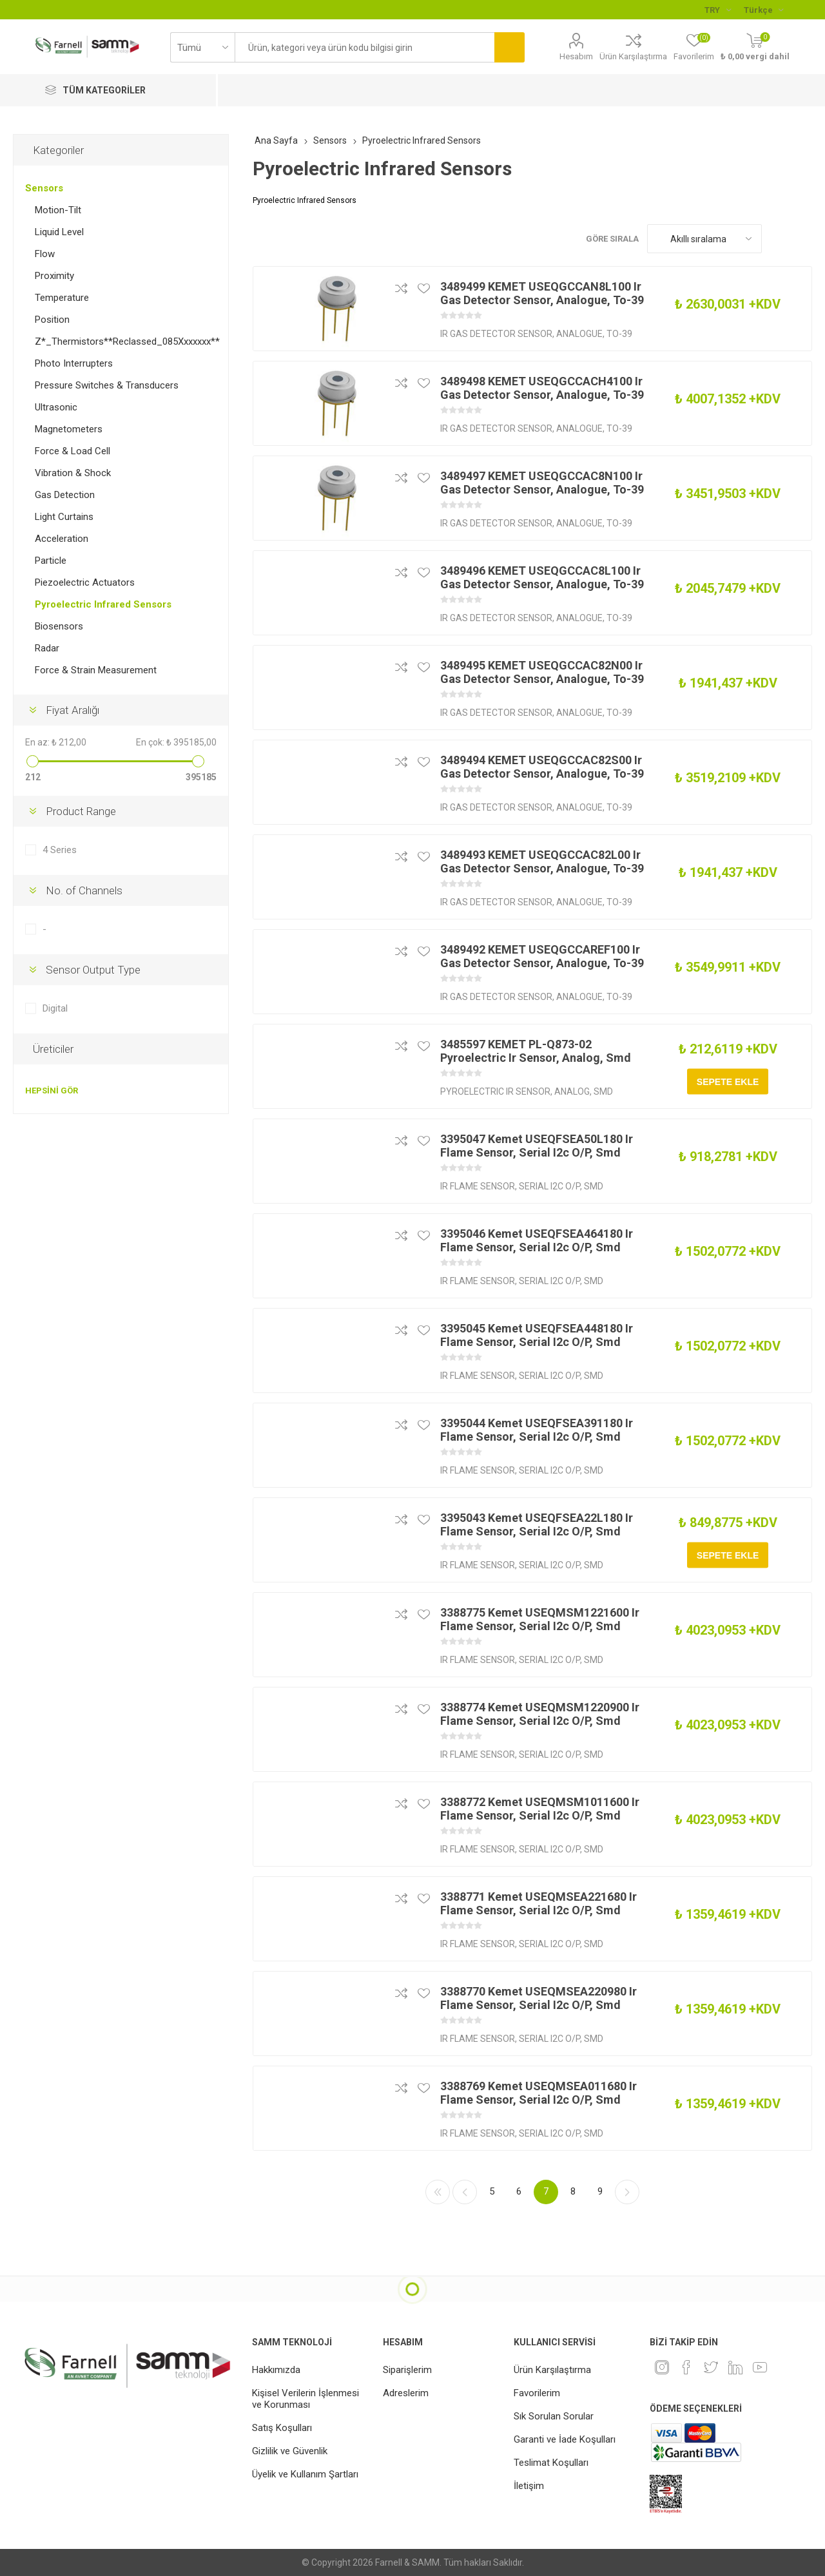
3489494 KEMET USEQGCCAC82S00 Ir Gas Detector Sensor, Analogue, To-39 (542, 766)
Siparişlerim (407, 2370)
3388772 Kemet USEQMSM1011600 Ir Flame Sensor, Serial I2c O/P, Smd (539, 1808)
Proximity (54, 276)
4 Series (60, 850)
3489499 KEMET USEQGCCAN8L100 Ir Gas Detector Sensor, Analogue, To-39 (542, 293)
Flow (45, 254)
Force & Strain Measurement (96, 670)
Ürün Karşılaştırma (633, 56)
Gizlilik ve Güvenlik (289, 2451)
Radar (47, 648)
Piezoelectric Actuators (85, 582)
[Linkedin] (735, 2367)
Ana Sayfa (276, 140)
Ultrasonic (56, 407)
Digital (55, 1008)
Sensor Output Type (93, 969)
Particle (50, 560)
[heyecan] (711, 2367)
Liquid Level (59, 232)
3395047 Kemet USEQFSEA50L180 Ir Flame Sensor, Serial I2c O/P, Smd (536, 1145)
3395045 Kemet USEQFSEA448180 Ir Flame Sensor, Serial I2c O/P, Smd (536, 1335)
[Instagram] (662, 2367)
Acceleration (61, 538)
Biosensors (59, 626)
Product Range (81, 811)
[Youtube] (760, 2367)
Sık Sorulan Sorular (554, 2416)
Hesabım (576, 56)
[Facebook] (686, 2367)
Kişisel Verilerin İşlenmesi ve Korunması (305, 2398)
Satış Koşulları (282, 2428)
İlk (437, 2192)
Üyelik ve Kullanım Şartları (305, 2474)
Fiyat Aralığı (72, 710)
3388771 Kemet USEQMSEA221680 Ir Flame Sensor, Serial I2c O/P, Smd (538, 1903)
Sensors (44, 188)
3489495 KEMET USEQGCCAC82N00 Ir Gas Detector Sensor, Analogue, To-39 (542, 672)
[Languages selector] (763, 9)
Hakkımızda (276, 2370)
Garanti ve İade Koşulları (565, 2439)
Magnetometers (68, 429)
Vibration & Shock (73, 473)
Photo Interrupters (74, 363)
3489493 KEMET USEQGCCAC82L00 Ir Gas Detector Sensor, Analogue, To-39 (542, 861)
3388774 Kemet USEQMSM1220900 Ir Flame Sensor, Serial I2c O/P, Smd (539, 1713)
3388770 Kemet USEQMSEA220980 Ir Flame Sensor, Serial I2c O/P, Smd (538, 1998)
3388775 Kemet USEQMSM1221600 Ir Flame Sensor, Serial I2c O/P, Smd (539, 1619)
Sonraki (627, 2192)
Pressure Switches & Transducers (107, 385)
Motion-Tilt (58, 210)
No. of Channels (84, 890)
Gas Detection (65, 495)
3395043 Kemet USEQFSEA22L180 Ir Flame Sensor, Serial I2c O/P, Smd (536, 1524)
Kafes (778, 238)
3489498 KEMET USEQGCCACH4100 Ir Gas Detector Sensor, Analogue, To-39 (542, 387)
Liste (802, 238)
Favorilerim (537, 2393)
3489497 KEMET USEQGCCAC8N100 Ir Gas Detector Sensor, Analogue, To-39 (542, 482)
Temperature (62, 297)
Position (52, 319)
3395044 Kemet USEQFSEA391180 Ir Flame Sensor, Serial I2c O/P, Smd (536, 1429)
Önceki (464, 2192)
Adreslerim (406, 2393)
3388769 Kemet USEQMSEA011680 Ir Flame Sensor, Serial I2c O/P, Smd (538, 2092)
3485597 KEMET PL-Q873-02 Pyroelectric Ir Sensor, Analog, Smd (535, 1050)
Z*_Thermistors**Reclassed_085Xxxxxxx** (127, 341)
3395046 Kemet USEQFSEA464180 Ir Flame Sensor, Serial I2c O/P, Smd (536, 1240)
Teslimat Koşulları (551, 2462)
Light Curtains (64, 517)
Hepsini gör (51, 1090)
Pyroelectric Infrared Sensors (103, 604)
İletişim (529, 2486)
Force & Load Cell (72, 451)
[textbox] (364, 47)
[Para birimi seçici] (717, 9)
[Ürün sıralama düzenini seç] (704, 238)
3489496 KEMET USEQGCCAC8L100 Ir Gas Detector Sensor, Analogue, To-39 (542, 577)
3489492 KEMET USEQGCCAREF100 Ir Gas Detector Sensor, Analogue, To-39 (542, 956)
